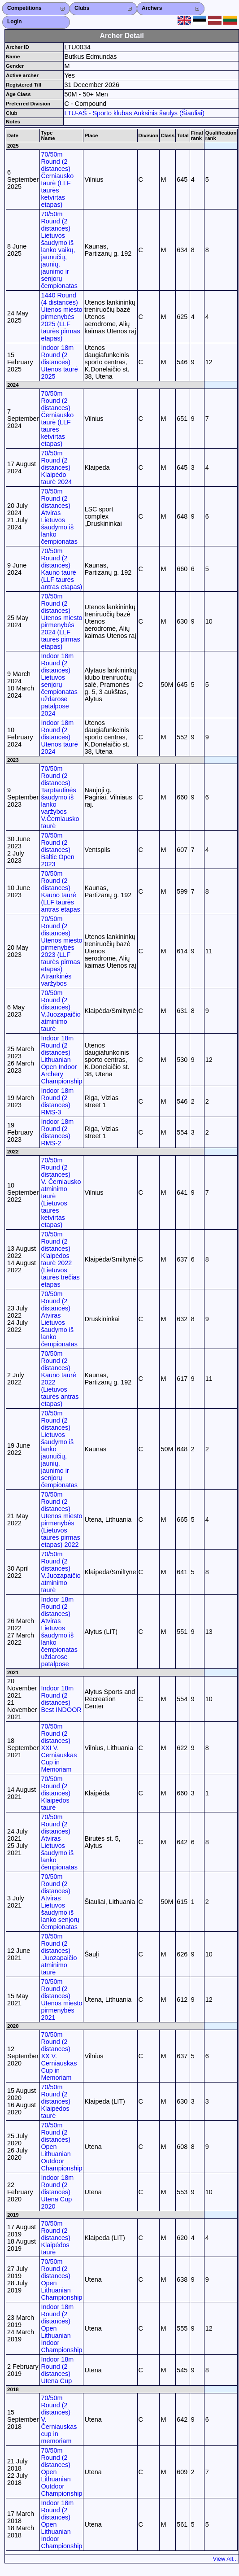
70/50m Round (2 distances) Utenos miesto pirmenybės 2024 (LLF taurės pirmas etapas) (61, 621)
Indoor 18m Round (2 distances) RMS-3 (57, 1101)
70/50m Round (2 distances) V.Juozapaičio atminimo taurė (60, 1010)
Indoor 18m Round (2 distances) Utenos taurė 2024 (59, 737)
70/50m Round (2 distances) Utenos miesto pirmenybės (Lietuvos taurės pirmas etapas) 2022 (61, 1519)
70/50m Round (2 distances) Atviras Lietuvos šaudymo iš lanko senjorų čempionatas (60, 1901)
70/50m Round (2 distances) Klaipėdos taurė (55, 1793)
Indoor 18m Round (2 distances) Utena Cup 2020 (57, 2192)
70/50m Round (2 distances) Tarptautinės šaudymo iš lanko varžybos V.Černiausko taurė (60, 797)
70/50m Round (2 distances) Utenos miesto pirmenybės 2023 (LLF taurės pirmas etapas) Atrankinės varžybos (61, 951)
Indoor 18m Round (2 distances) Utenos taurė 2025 (59, 362)
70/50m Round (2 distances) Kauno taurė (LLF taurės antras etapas (60, 891)
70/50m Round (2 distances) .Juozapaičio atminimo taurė (59, 1954)
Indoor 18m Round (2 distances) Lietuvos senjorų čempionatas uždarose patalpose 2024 (59, 684)
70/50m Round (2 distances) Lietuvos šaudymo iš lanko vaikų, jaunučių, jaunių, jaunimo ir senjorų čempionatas (59, 249)
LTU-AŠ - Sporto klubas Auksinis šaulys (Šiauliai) (134, 113)
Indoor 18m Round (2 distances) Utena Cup (57, 2370)
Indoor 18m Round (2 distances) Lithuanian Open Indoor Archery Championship (61, 1060)
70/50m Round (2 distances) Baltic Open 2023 (57, 850)
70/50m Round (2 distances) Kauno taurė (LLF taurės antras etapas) (61, 568)
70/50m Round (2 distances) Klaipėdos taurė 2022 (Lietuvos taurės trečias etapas (60, 1259)
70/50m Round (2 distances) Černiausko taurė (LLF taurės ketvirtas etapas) (57, 179)
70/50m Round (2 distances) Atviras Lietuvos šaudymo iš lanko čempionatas (59, 516)
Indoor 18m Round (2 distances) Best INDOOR (61, 1699)
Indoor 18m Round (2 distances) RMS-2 (57, 1132)
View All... (225, 2558)
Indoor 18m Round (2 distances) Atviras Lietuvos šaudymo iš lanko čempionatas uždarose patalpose (59, 1632)
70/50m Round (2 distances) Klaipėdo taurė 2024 (56, 467)
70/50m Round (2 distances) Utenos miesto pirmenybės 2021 (61, 1999)
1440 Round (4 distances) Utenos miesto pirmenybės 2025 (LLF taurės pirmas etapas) (61, 317)
